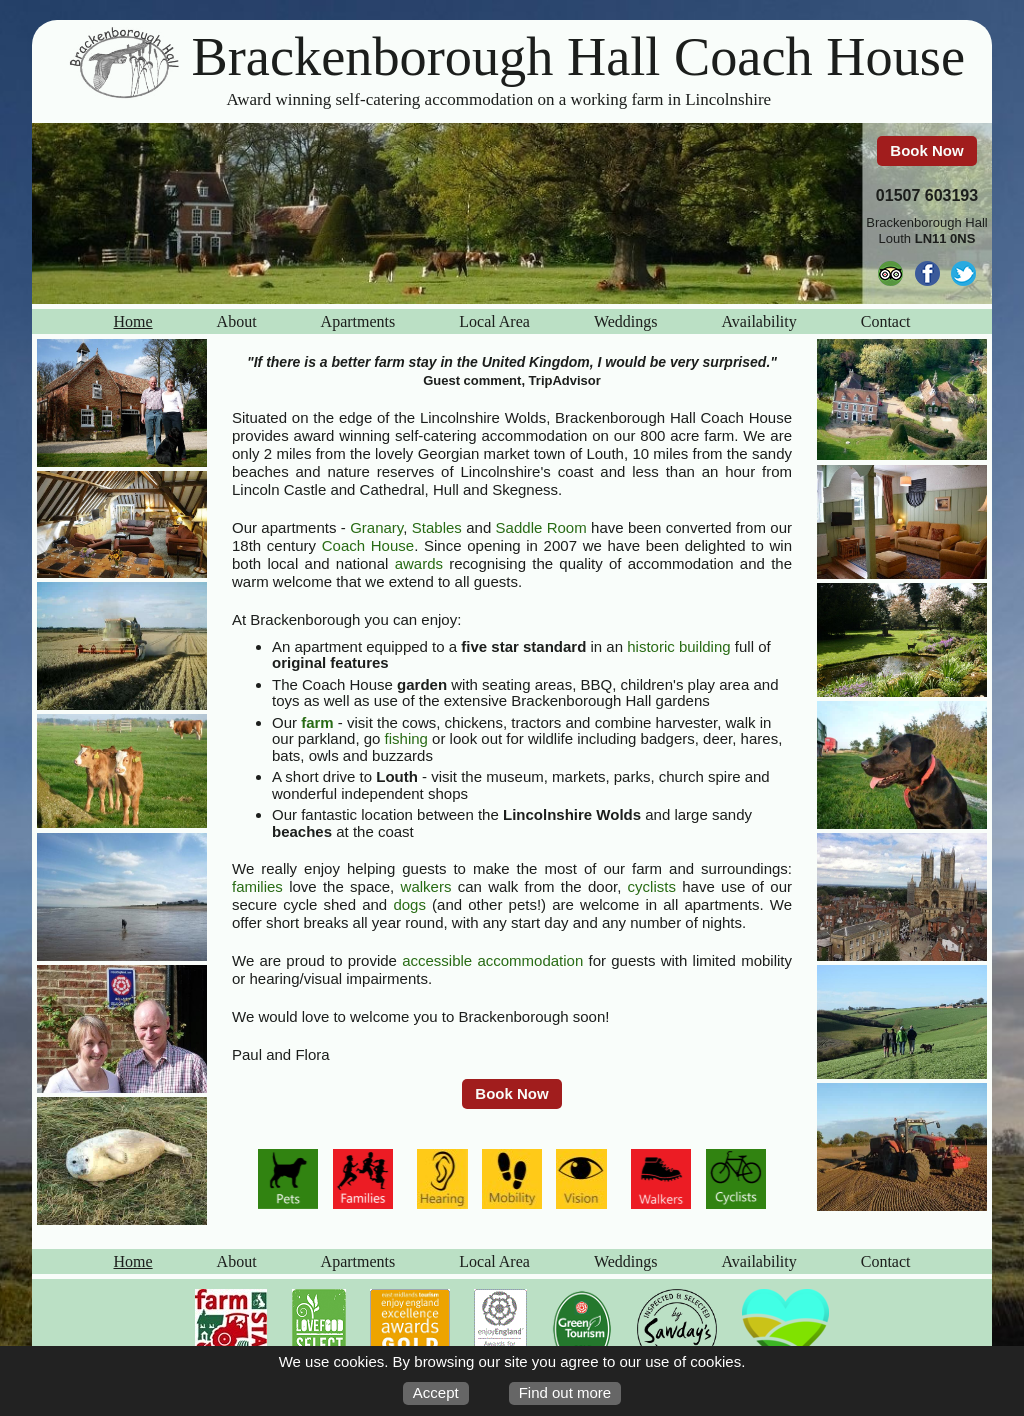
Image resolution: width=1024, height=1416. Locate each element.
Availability (758, 321)
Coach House (368, 545)
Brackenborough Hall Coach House (579, 57)
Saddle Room (541, 527)
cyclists (652, 886)
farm (317, 722)
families (257, 886)
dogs (409, 904)
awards (419, 563)
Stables (437, 527)
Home (133, 321)
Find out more (565, 1392)
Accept (436, 1392)
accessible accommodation (492, 960)
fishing (406, 738)
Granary (376, 527)
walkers (426, 886)
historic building (678, 646)
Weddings (626, 321)
